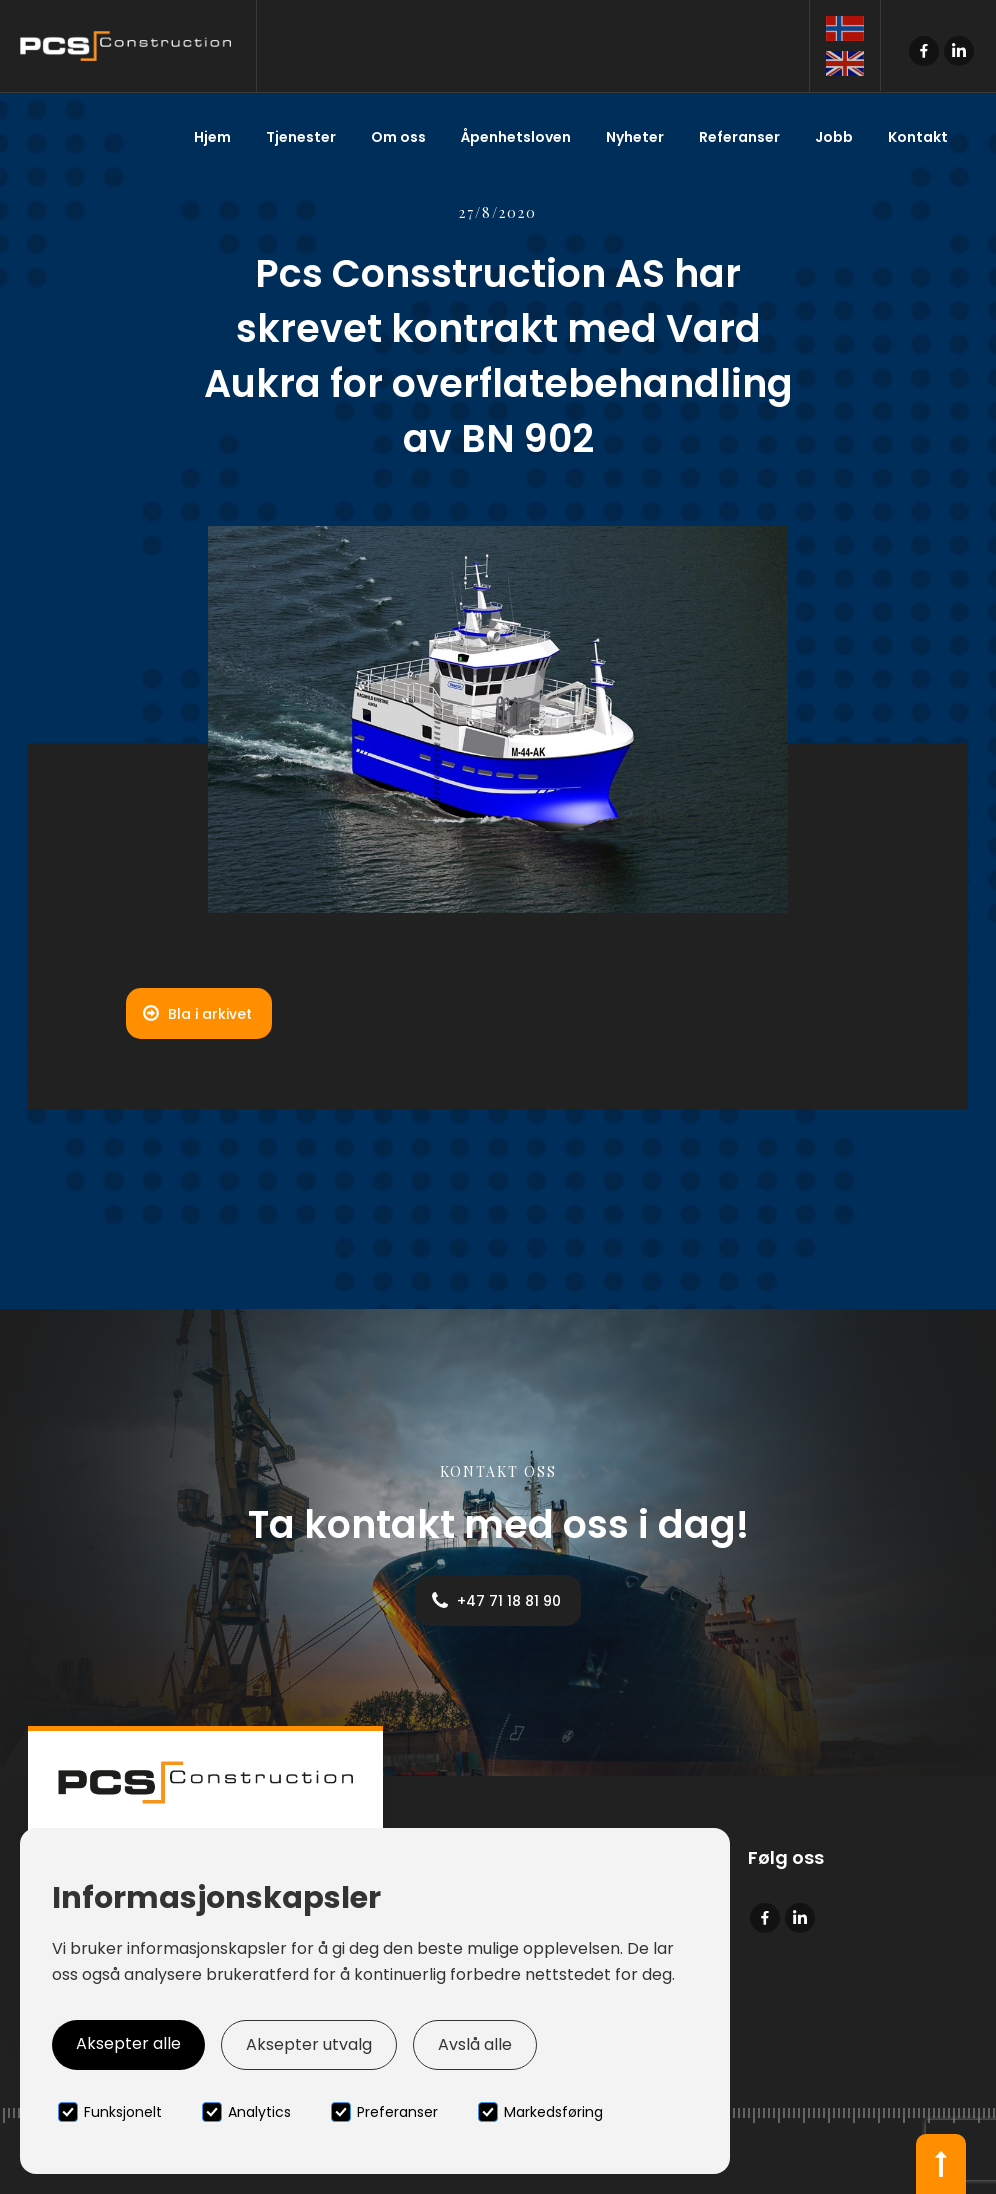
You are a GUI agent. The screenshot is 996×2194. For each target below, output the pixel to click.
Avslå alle (475, 2044)
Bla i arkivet (210, 1014)
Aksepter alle (128, 2043)
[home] (128, 46)
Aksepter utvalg (309, 2044)
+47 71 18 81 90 (509, 1601)
